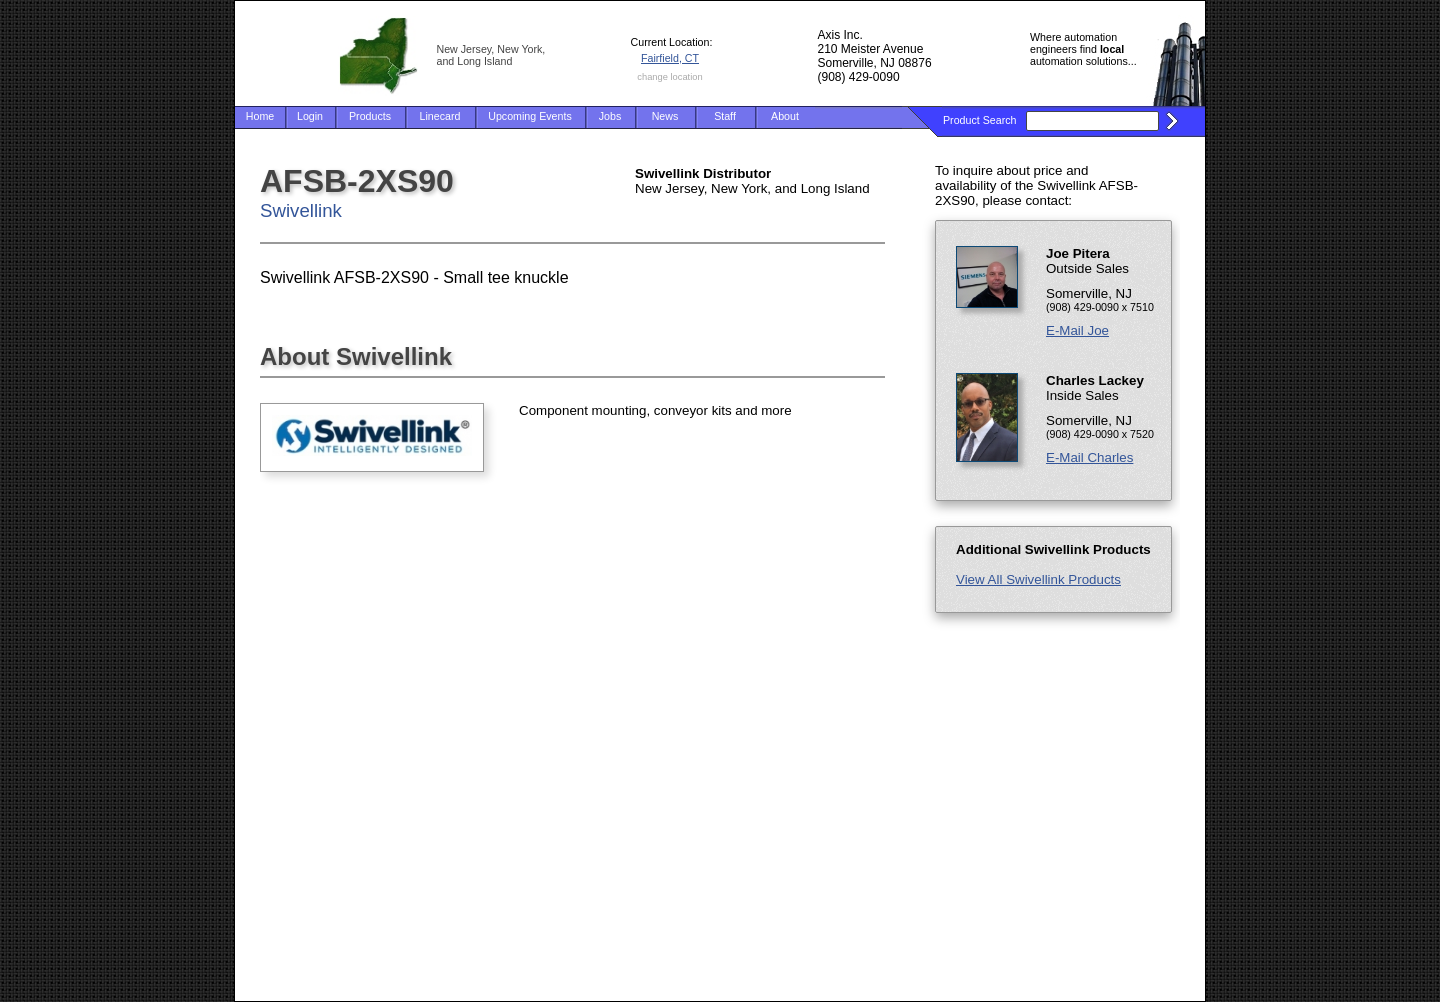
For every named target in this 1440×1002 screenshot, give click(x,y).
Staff (725, 116)
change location (669, 77)
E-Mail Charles (1089, 457)
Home (260, 116)
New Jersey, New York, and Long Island (491, 55)
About (785, 116)
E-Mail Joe (1077, 330)
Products (370, 116)
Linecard (440, 116)
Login (310, 116)
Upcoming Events (530, 116)
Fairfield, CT (670, 58)
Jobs (610, 116)
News (665, 116)
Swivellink (301, 210)
